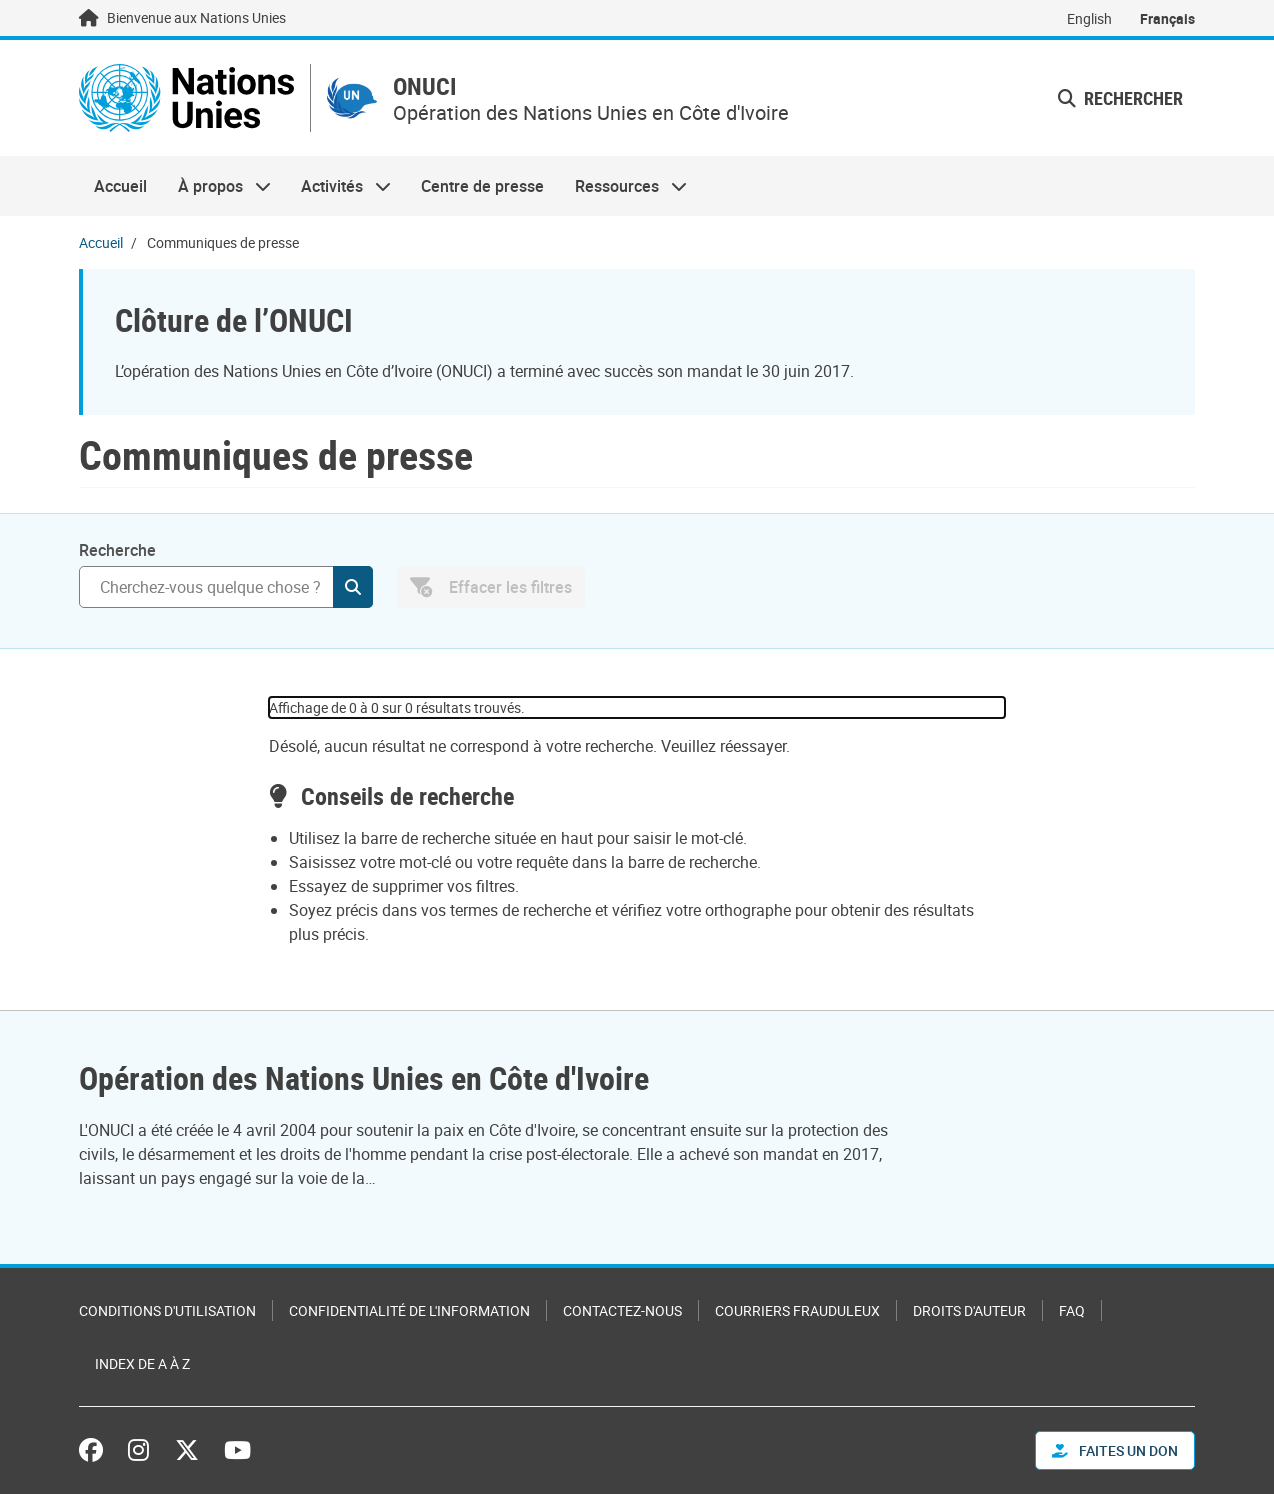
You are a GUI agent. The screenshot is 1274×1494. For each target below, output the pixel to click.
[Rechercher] (226, 587)
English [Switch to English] (1089, 18)
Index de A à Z (142, 1363)
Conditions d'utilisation (167, 1310)
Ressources (623, 186)
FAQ (1072, 1310)
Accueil (120, 186)
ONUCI (425, 86)
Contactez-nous (622, 1310)
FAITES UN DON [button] (1115, 1450)
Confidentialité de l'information (409, 1310)
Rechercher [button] (1120, 98)
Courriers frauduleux (797, 1310)
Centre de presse (482, 186)
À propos (216, 186)
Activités (338, 186)
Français (1167, 18)
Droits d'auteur (969, 1310)
